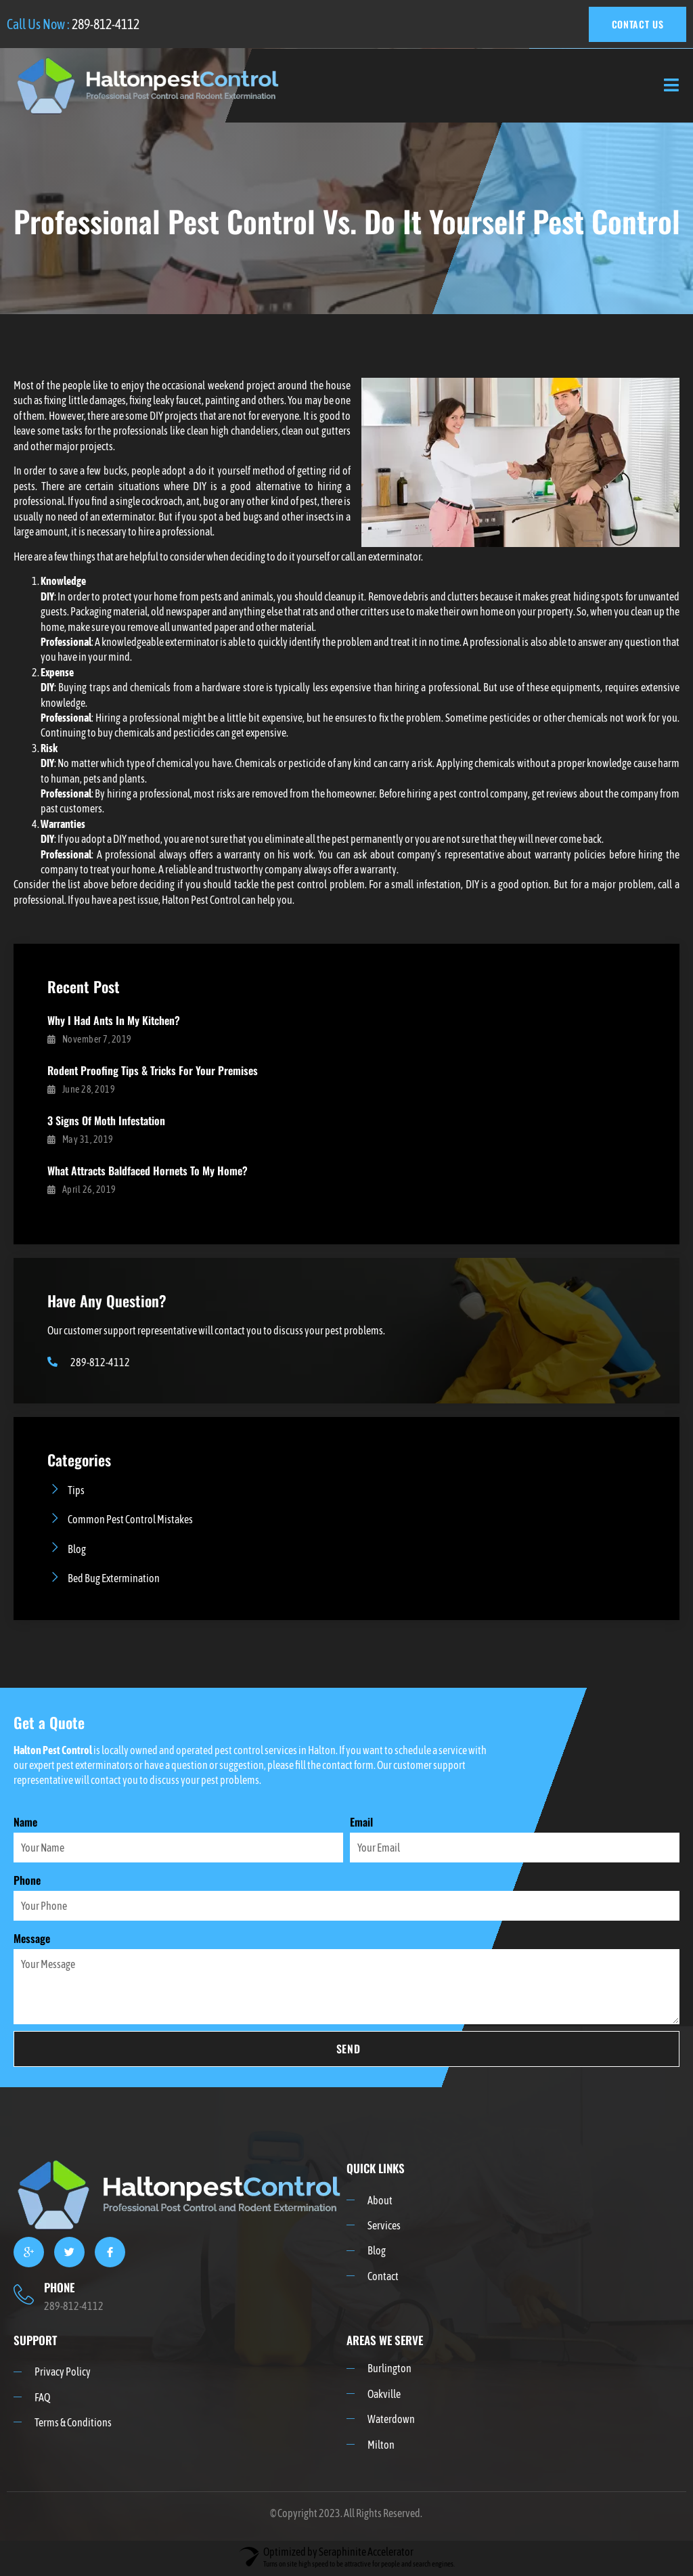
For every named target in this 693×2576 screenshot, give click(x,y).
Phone (27, 1881)
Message (32, 1939)
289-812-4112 (105, 24)
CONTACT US (636, 24)
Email (361, 1823)
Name (25, 1823)
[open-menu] (671, 86)
